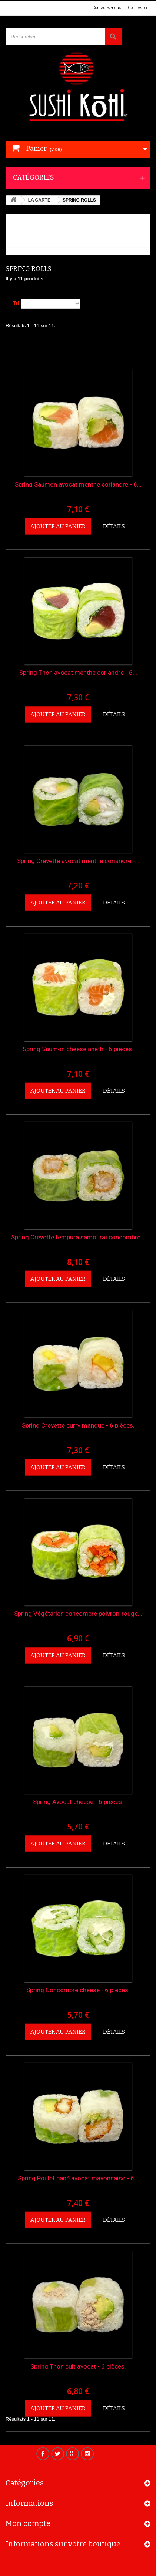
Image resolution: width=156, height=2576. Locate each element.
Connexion (137, 7)
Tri (16, 303)
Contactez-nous (106, 7)
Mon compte (28, 2527)
